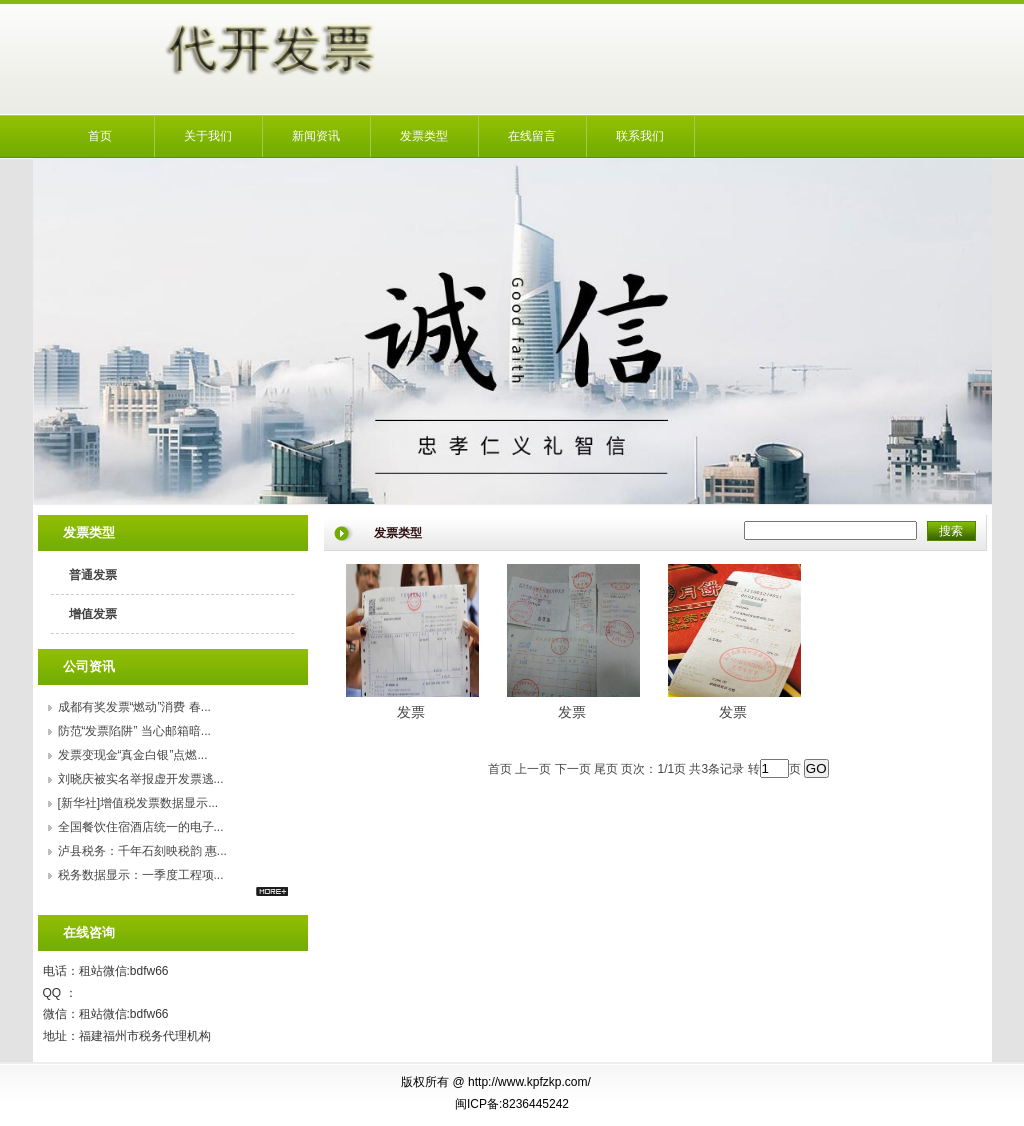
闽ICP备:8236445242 (512, 1104)
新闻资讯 (316, 136)
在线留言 (532, 136)
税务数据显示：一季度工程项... (141, 875)
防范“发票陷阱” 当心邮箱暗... (134, 731)
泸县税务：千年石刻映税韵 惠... (142, 851)
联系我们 (640, 136)
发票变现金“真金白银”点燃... (133, 755)
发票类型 (424, 136)
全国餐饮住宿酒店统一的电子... (141, 827)
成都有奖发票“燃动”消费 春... (134, 707)
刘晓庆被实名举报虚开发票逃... (141, 779)
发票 (411, 712)
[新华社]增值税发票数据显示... (138, 803)
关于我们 (208, 136)
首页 (100, 136)
